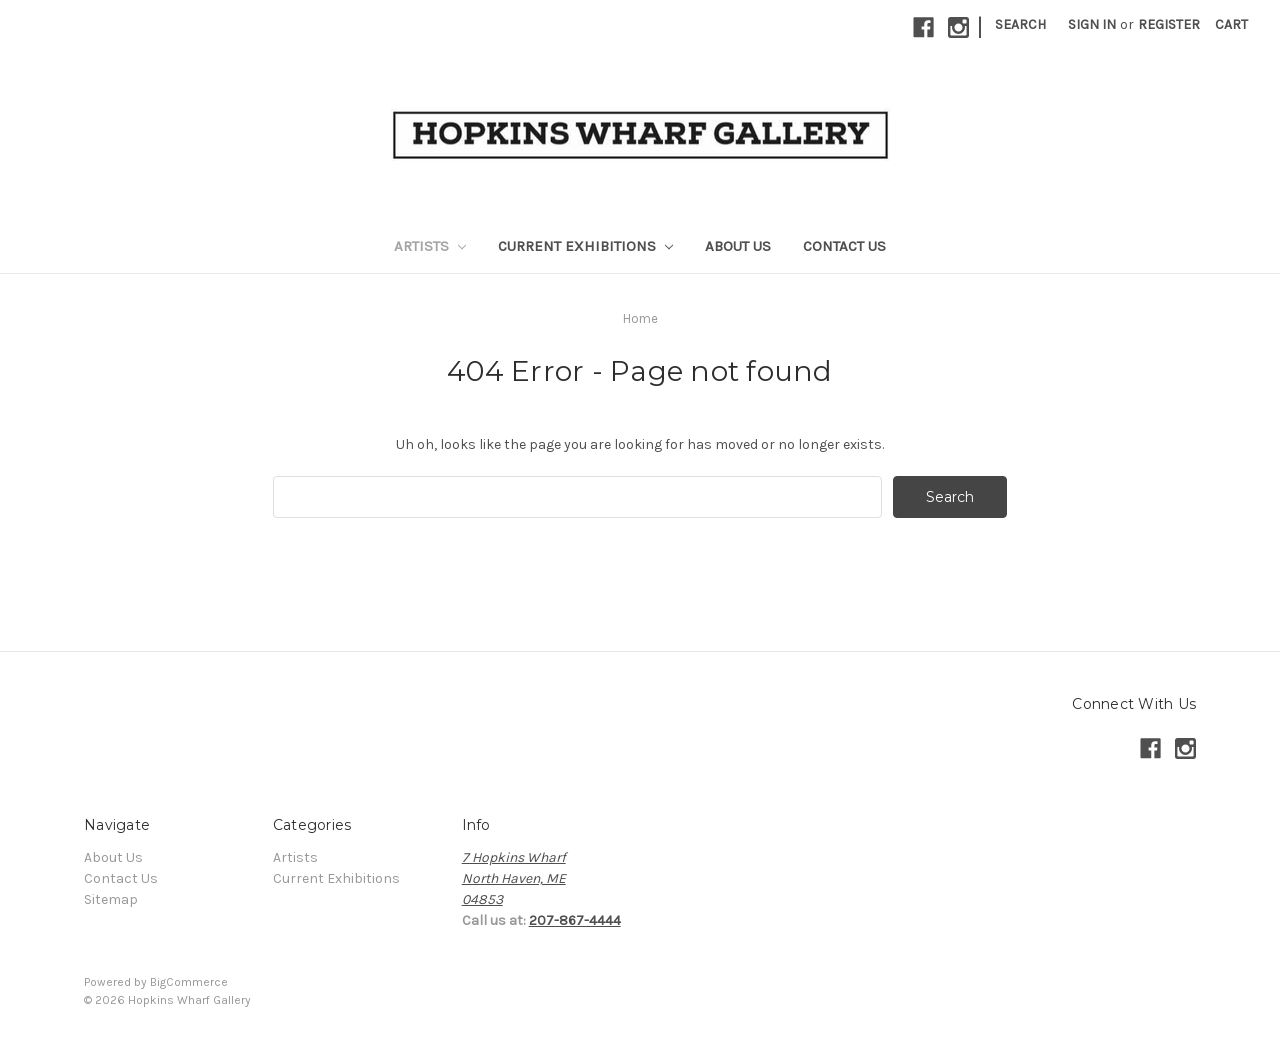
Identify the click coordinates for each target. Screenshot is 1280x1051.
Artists (430, 246)
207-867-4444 (575, 920)
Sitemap (111, 899)
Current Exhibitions (585, 246)
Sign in (1092, 24)
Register (1169, 24)
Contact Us (844, 246)
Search (1020, 24)
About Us (738, 246)
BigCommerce (189, 982)
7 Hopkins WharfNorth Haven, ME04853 (514, 878)
